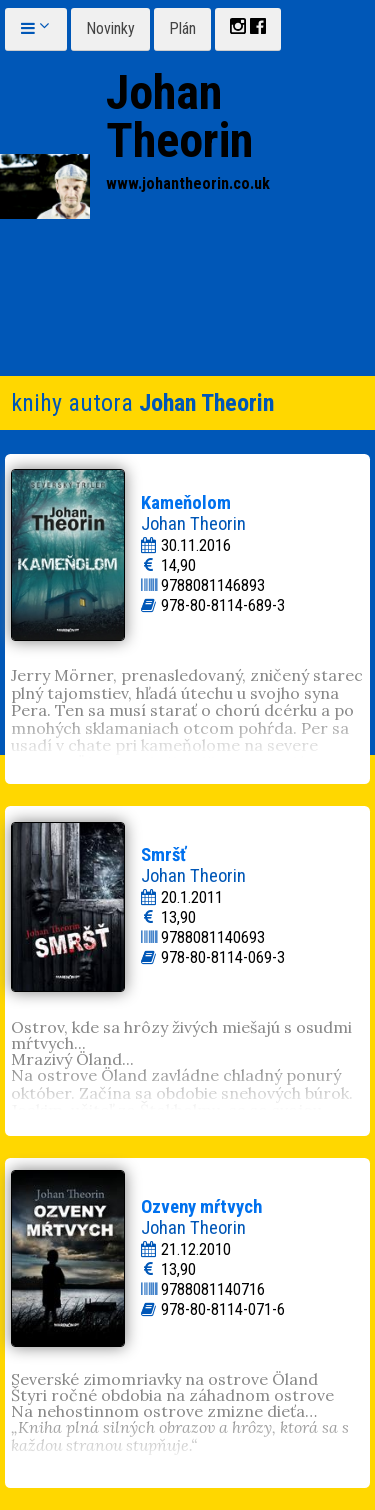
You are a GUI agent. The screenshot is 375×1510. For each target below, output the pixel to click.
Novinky (110, 28)
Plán (182, 28)
